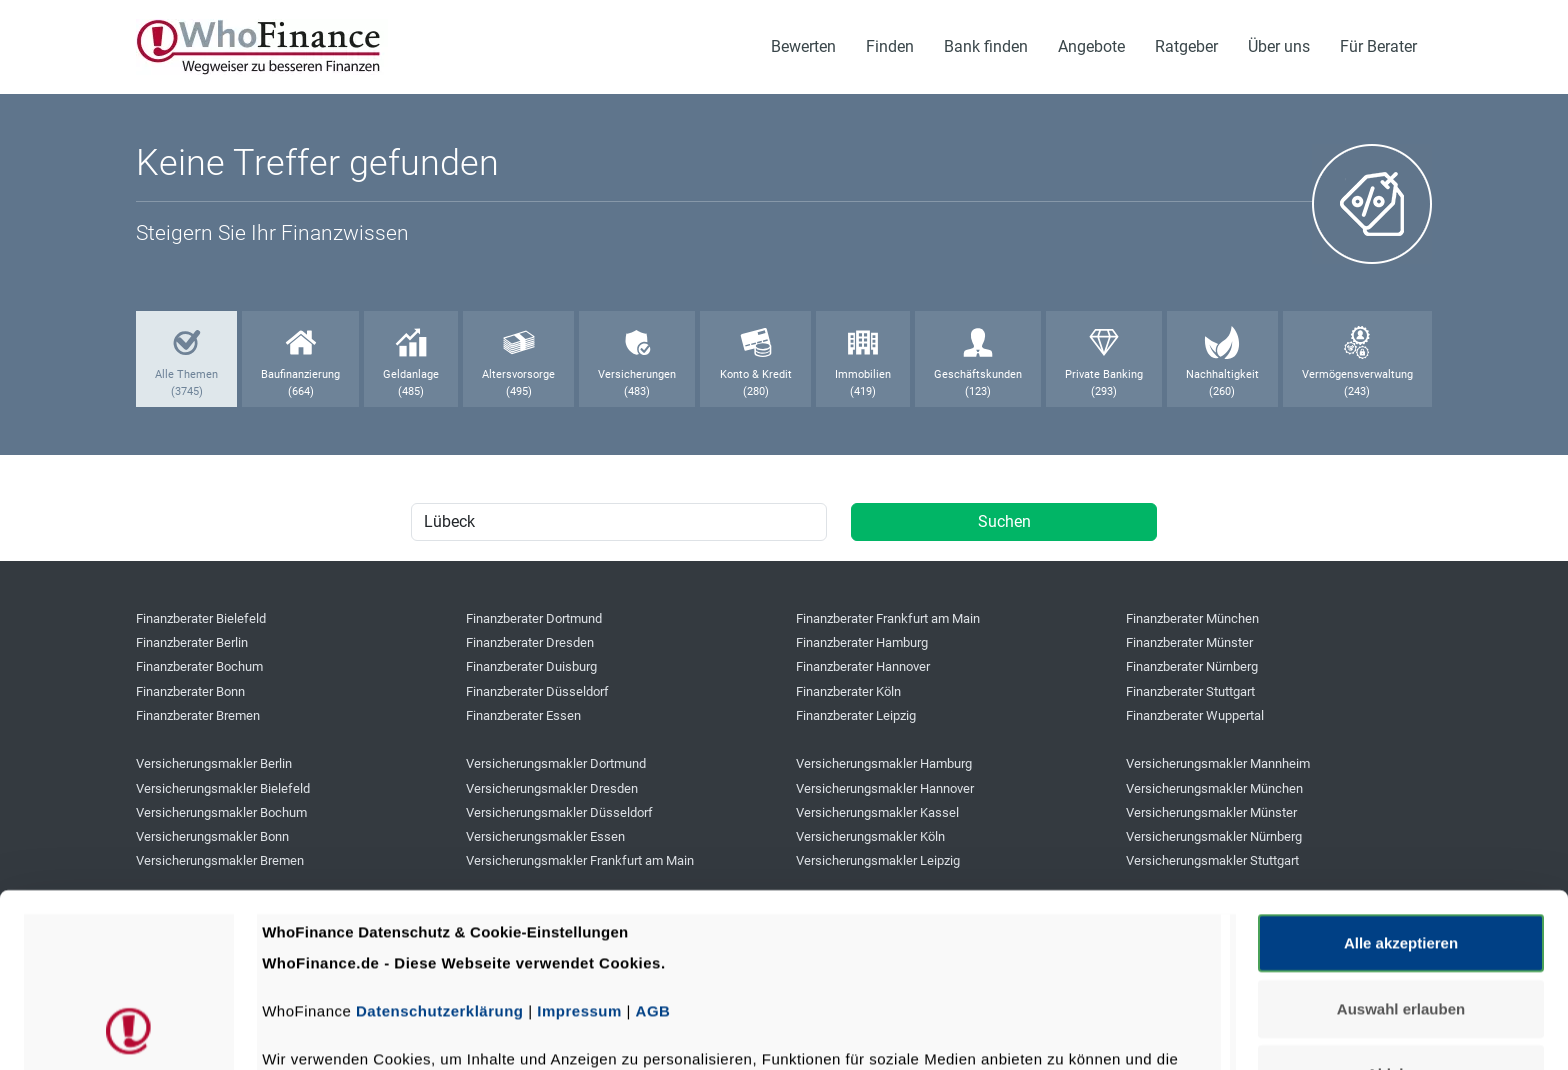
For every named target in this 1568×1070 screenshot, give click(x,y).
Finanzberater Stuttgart (1190, 691)
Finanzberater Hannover (863, 666)
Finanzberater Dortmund (534, 618)
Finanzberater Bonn (190, 691)
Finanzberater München (1192, 618)
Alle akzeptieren (1401, 780)
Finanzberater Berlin (192, 642)
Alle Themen (186, 374)
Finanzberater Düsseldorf (537, 691)
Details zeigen (1063, 1030)
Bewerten (803, 46)
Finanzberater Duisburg (531, 666)
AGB (653, 848)
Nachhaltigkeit (1222, 374)
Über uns (1279, 46)
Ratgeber (1186, 46)
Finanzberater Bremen (198, 715)
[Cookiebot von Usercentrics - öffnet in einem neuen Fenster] (129, 1031)
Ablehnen (1401, 911)
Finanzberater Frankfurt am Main (888, 618)
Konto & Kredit (756, 374)
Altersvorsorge (518, 374)
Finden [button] (890, 46)
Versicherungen (637, 374)
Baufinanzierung (300, 374)
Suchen (1004, 521)
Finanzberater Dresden (530, 642)
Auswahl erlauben (1401, 845)
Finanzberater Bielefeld (201, 618)
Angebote (1091, 46)
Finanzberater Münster (1189, 642)
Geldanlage (411, 374)
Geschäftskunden (978, 374)
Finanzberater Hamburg (862, 642)
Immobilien (863, 374)
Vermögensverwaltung (1357, 374)
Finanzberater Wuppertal (1195, 715)
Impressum (579, 848)
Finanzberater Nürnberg (1192, 666)
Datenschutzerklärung (440, 848)
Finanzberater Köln (848, 691)
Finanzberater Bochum (199, 666)
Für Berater (1378, 46)
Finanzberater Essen (523, 715)
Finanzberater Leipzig (856, 715)
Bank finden (986, 46)
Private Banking (1104, 374)
